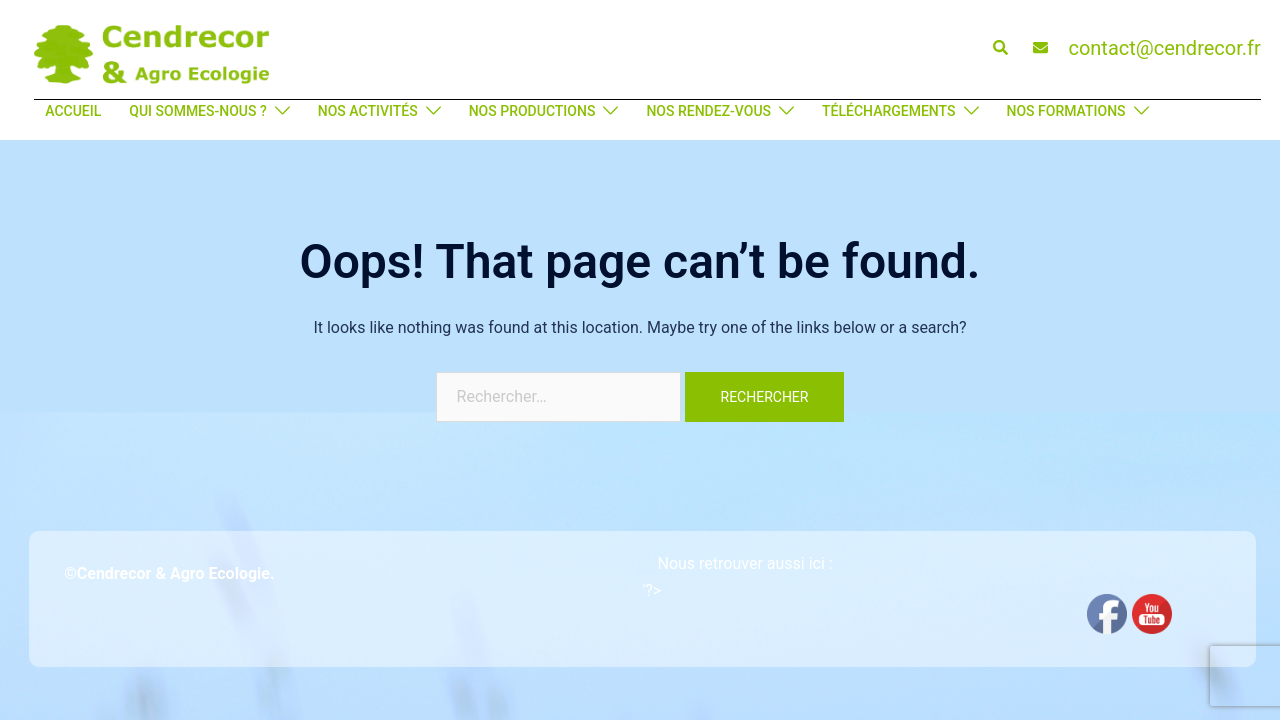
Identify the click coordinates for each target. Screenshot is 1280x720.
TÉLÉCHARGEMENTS (888, 111)
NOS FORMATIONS (1066, 111)
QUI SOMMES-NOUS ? (198, 111)
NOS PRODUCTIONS (532, 111)
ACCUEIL (73, 111)
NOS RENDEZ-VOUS (708, 111)
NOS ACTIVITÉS (368, 111)
